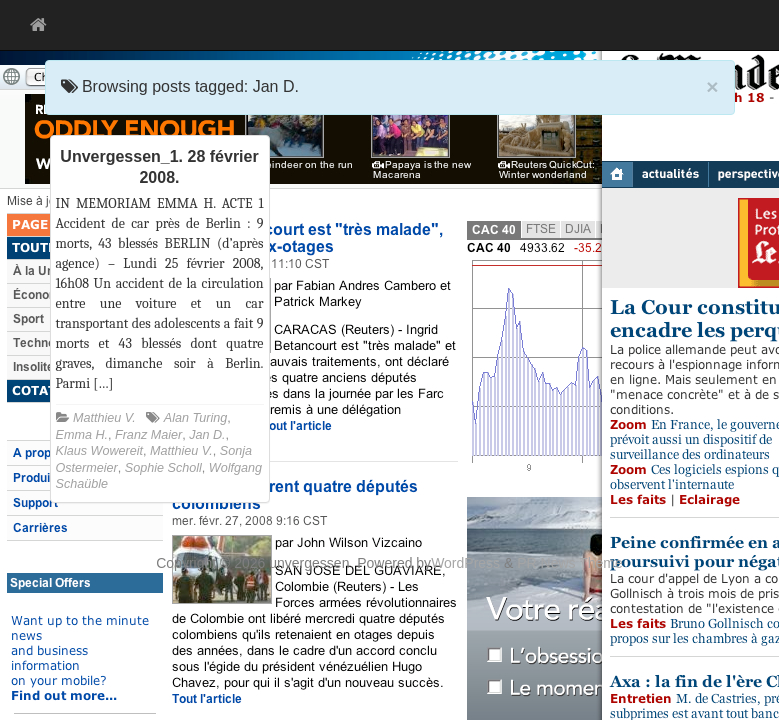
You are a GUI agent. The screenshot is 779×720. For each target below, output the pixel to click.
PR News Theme (570, 563)
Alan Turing (195, 418)
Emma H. (82, 435)
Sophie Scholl (163, 468)
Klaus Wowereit (100, 451)
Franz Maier (148, 435)
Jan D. (207, 435)
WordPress (465, 563)
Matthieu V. (104, 418)
